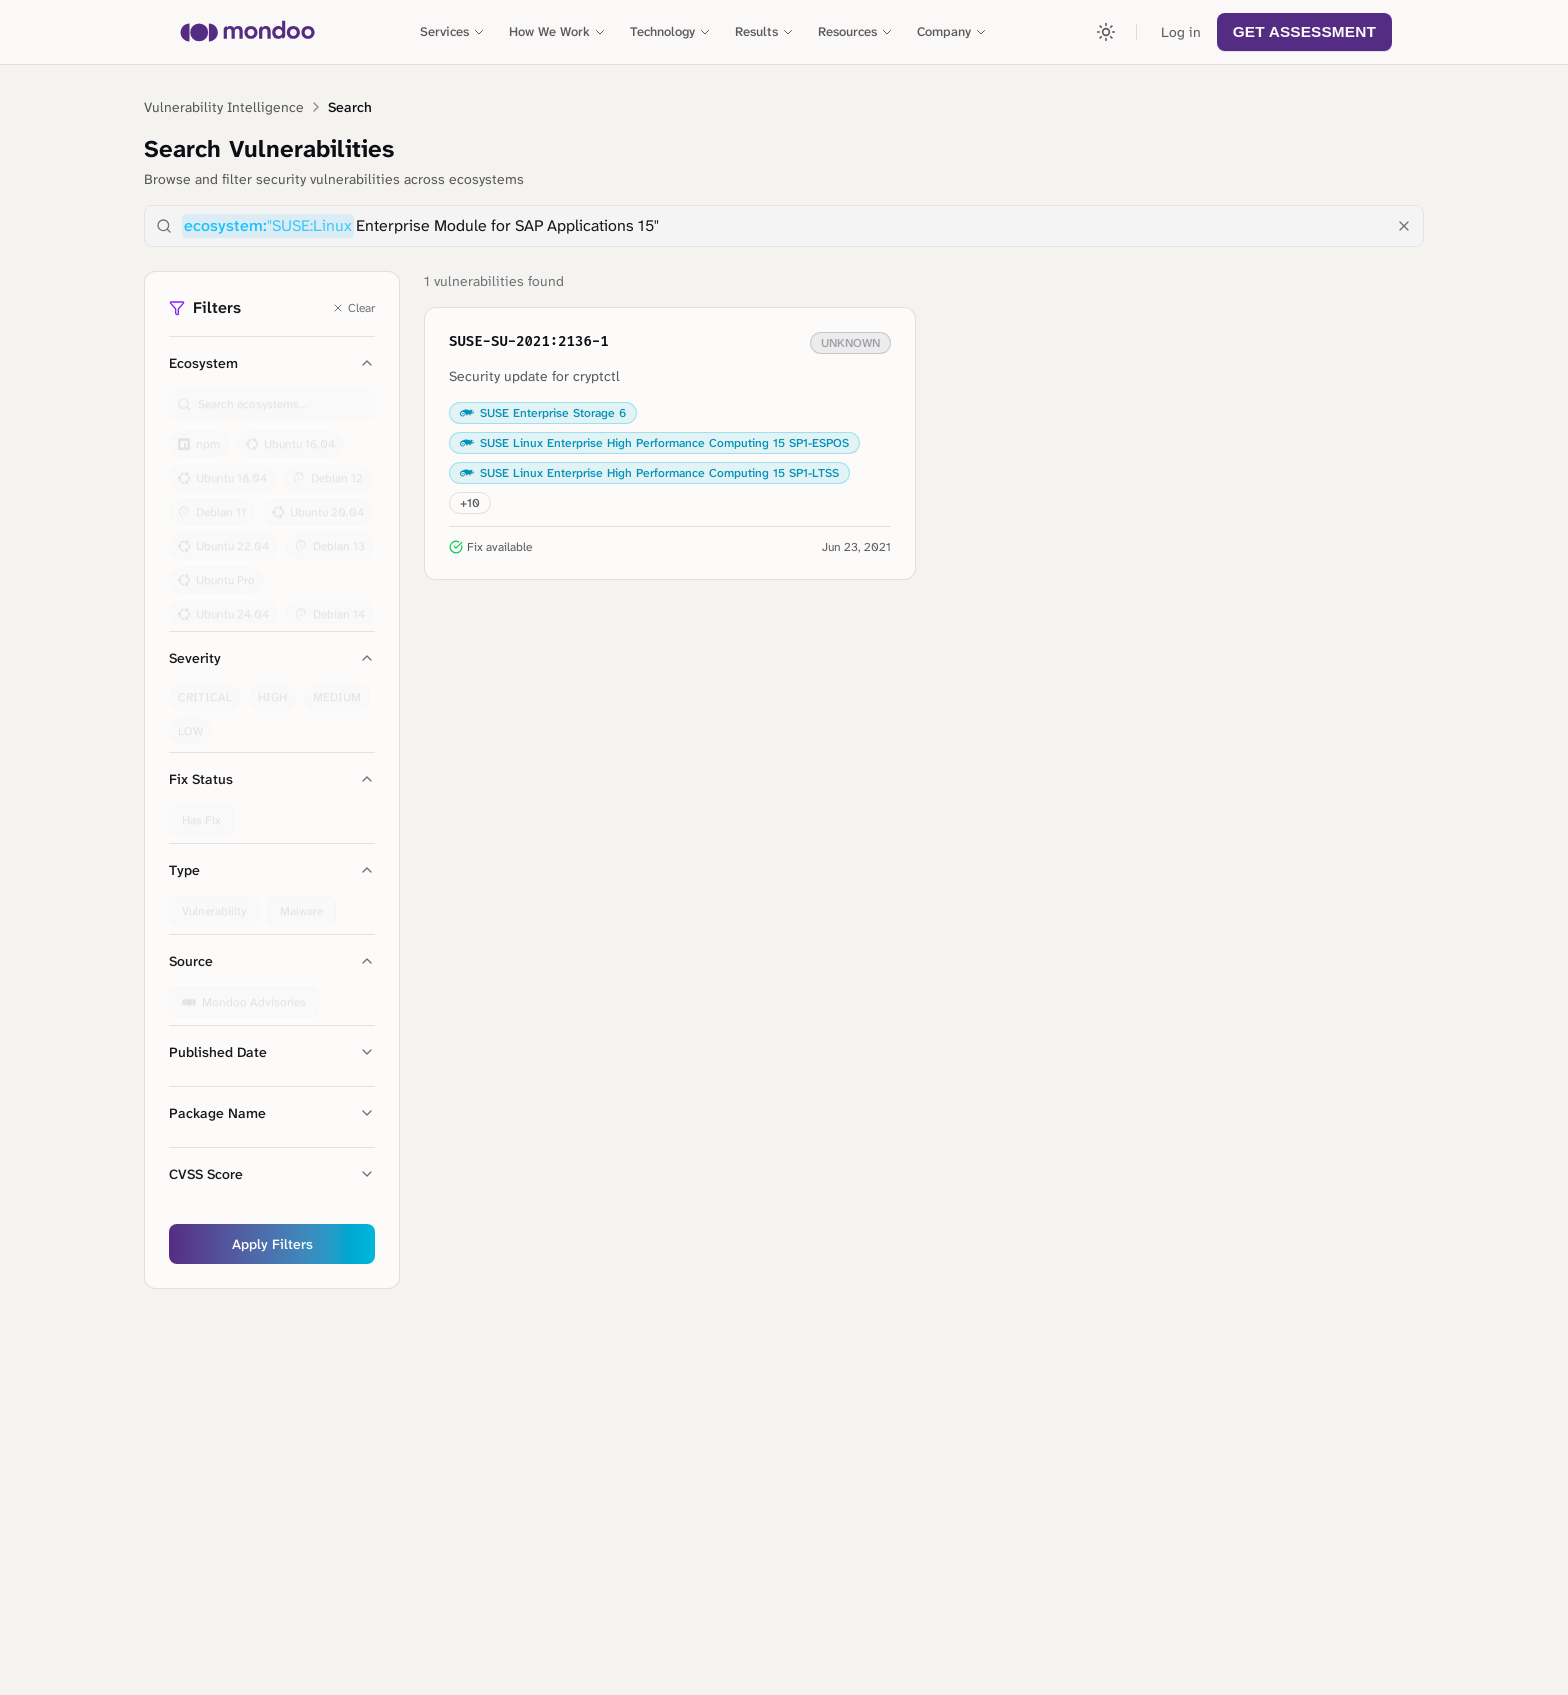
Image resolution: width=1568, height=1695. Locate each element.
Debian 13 (330, 538)
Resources (855, 31)
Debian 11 (212, 504)
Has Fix (201, 812)
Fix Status (272, 779)
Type (272, 870)
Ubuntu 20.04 (318, 504)
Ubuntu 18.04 (222, 470)
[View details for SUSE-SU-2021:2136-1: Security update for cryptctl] (670, 443)
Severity (272, 658)
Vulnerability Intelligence (224, 107)
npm (199, 436)
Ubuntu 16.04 (290, 436)
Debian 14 (330, 606)
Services (452, 31)
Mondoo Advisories (244, 994)
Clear (353, 308)
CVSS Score (272, 1174)
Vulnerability (214, 903)
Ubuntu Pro (216, 572)
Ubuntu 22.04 (223, 538)
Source (272, 961)
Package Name (272, 1113)
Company (952, 31)
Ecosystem (272, 363)
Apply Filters (272, 1244)
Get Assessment (1304, 31)
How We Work (557, 31)
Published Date (272, 1052)
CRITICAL (205, 689)
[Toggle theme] (1106, 32)
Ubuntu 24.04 (223, 606)
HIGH (272, 689)
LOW (190, 723)
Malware (301, 903)
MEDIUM (337, 689)
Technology (670, 31)
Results (764, 31)
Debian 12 (328, 470)
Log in (1181, 32)
